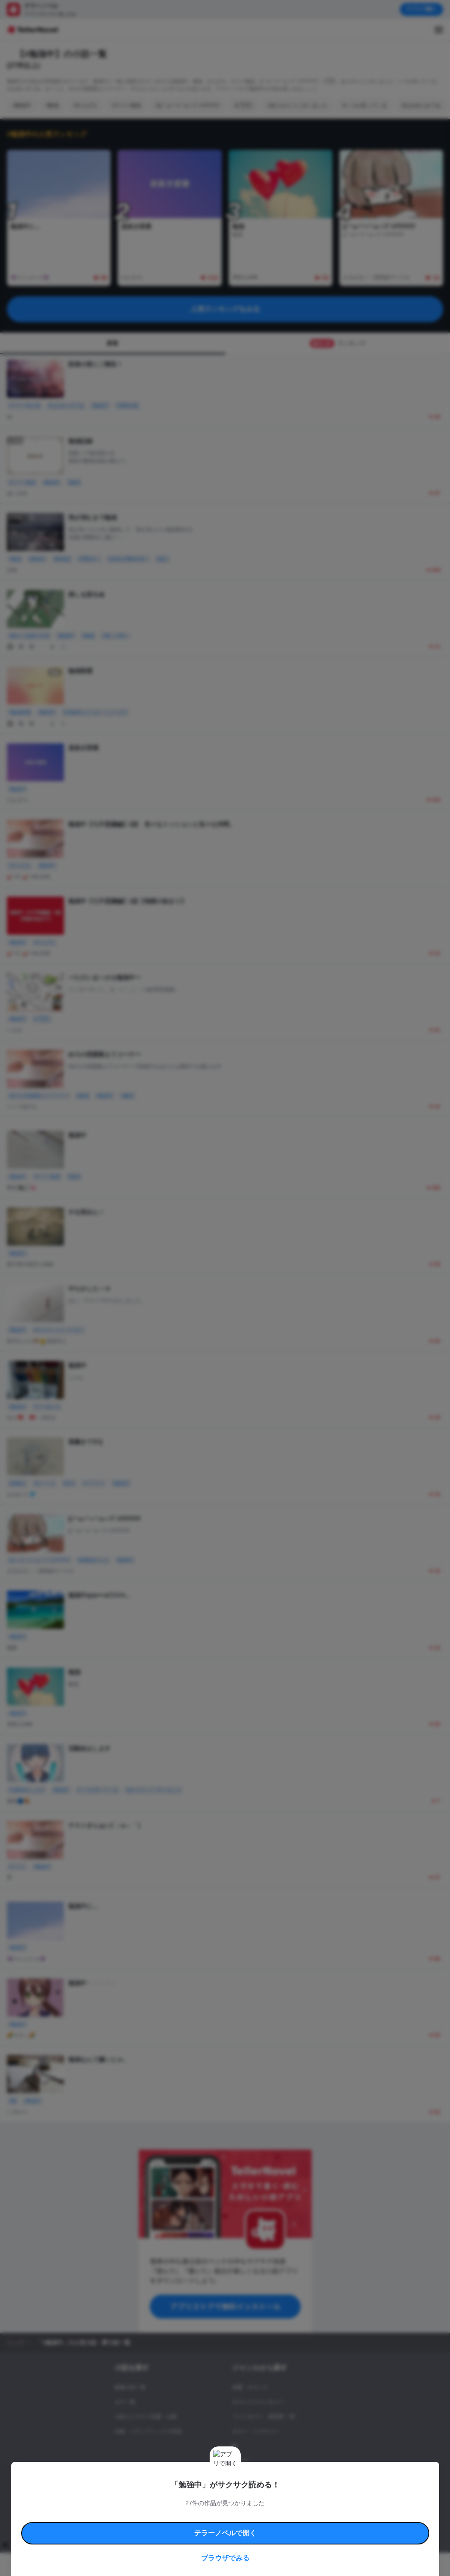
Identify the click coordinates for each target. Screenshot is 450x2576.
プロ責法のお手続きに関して (236, 2509)
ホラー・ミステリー (255, 2431)
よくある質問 (125, 2509)
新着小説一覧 (130, 2387)
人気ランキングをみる (225, 309)
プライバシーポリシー (292, 2509)
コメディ (242, 2475)
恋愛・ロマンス (250, 2387)
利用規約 (112, 2499)
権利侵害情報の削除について (173, 2509)
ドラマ (240, 2461)
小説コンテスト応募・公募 (146, 2417)
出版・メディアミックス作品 (148, 2431)
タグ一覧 (125, 2402)
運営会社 (329, 2509)
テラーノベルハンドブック (153, 2499)
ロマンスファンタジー (258, 2402)
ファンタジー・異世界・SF (264, 2417)
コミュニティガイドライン (212, 2499)
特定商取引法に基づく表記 (321, 2499)
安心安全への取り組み (266, 2499)
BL (235, 2446)
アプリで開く (421, 9)
